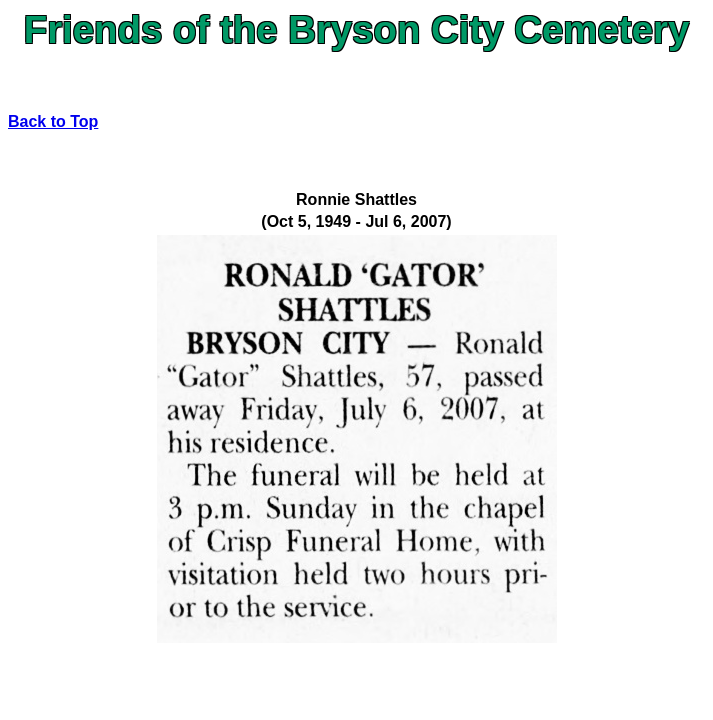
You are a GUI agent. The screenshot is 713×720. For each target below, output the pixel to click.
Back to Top (53, 121)
